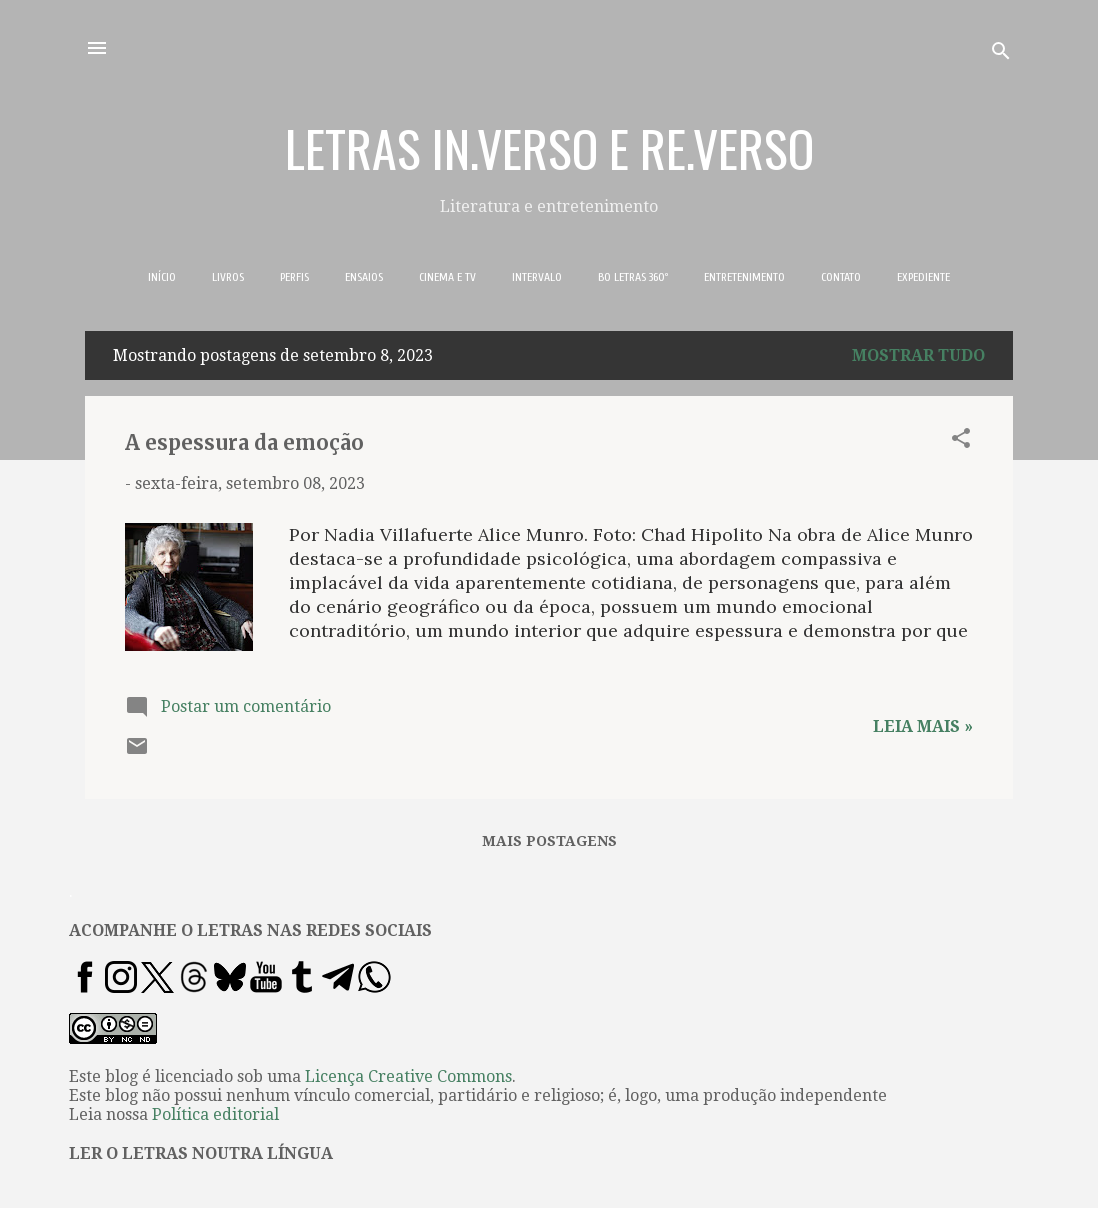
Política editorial (215, 1114)
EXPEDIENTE (923, 277)
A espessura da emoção (244, 442)
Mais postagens (549, 841)
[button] (961, 441)
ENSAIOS (364, 277)
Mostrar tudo (918, 355)
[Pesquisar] (1001, 54)
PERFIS (294, 277)
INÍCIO (162, 277)
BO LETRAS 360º (633, 277)
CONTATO (841, 277)
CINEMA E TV (447, 277)
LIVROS (228, 277)
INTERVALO (537, 277)
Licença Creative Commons (408, 1076)
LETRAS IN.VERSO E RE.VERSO (549, 147)
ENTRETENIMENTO (744, 277)
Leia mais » (923, 726)
